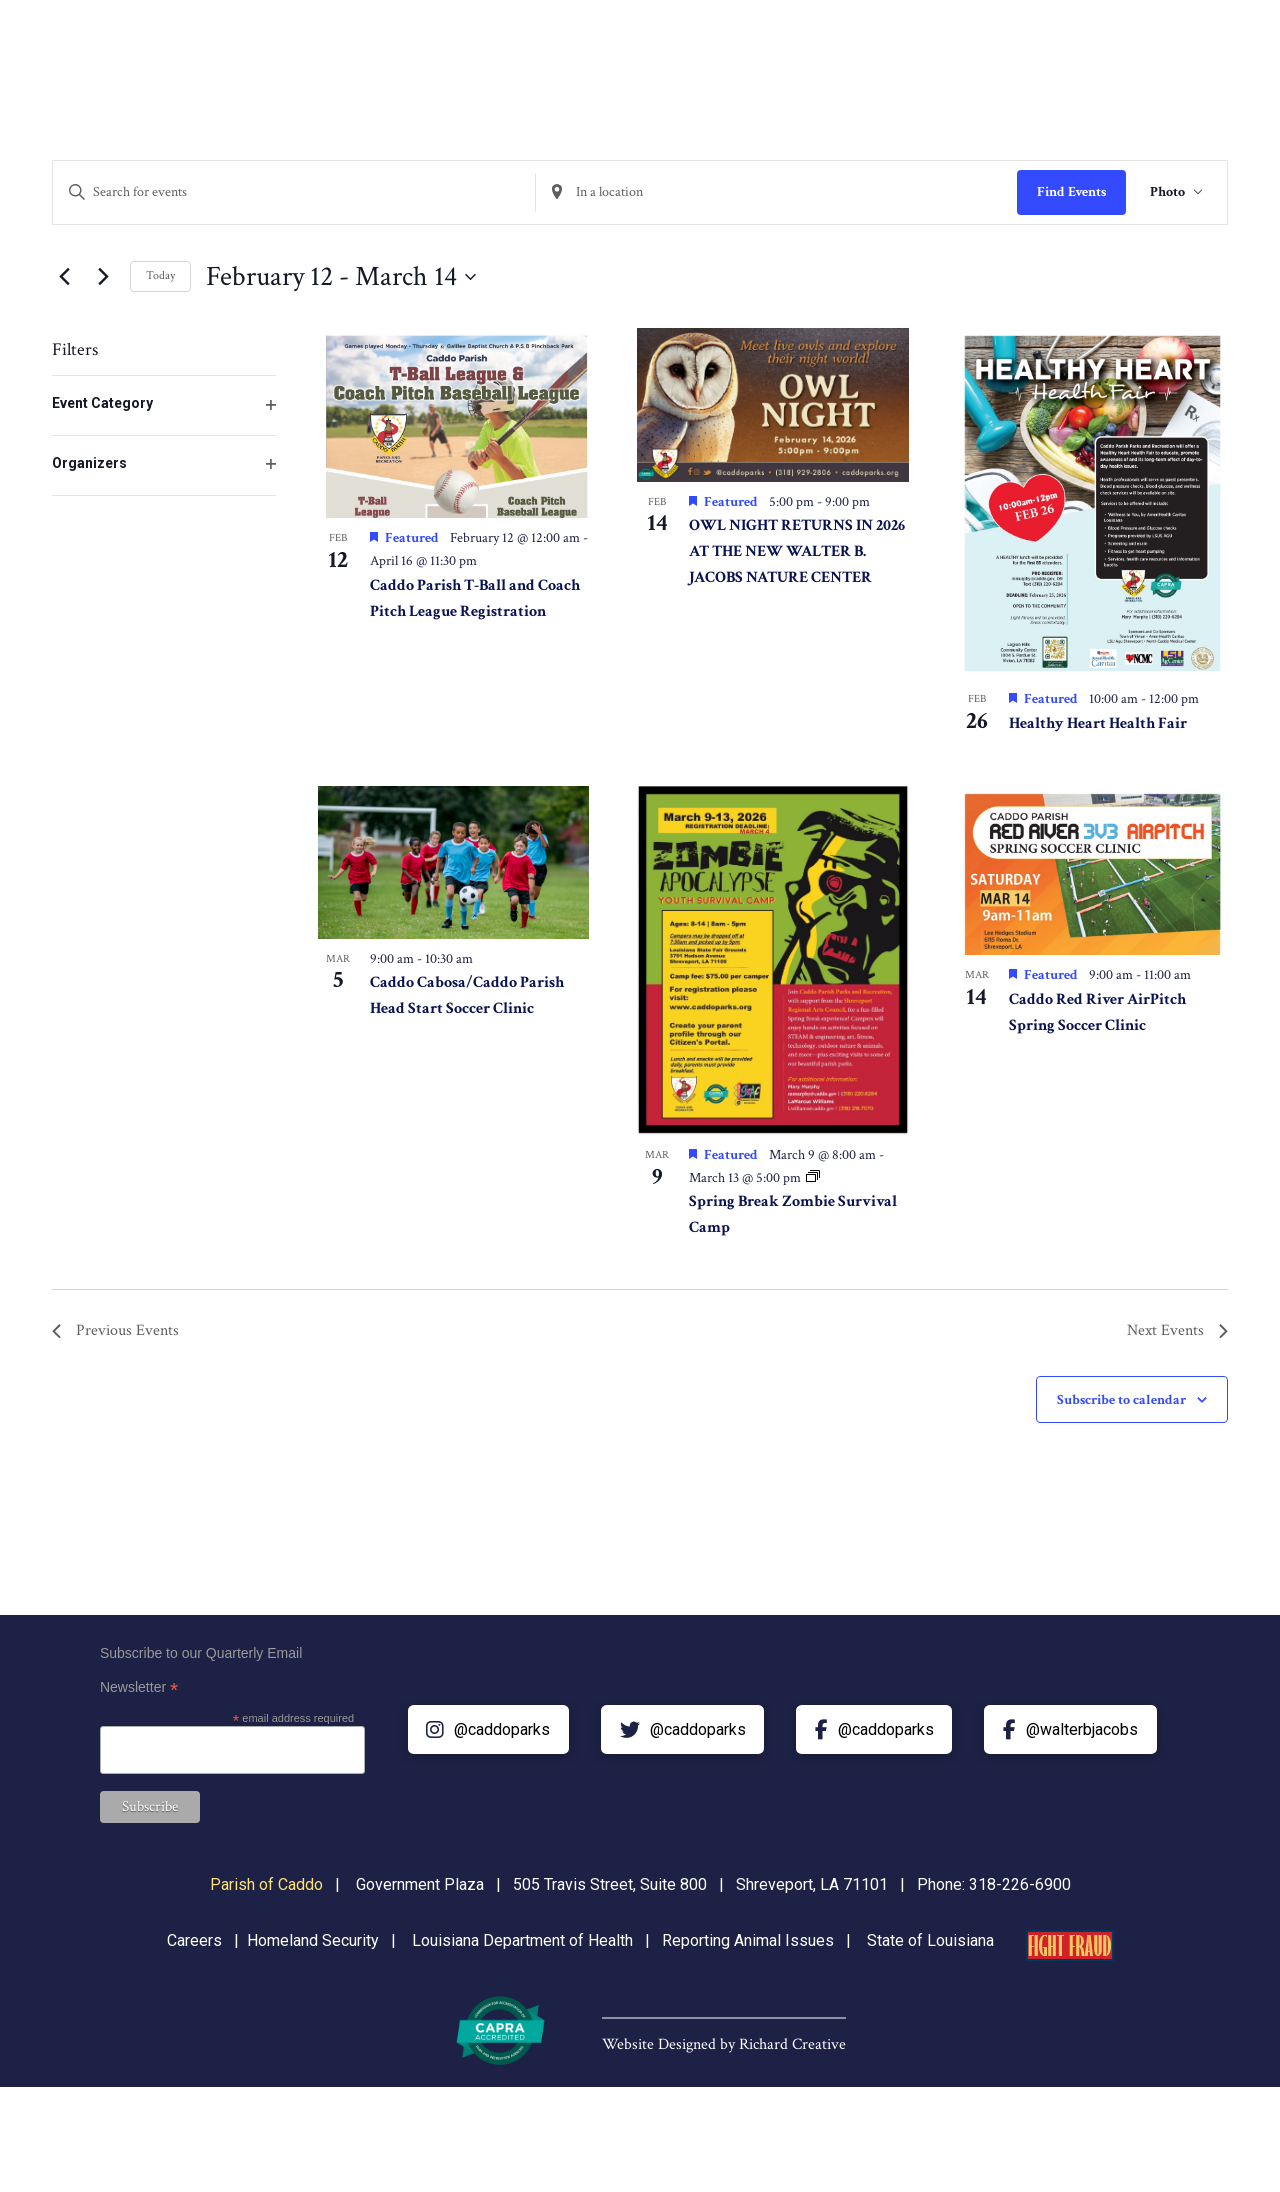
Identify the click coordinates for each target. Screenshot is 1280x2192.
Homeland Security (313, 1940)
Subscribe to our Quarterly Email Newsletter (201, 1673)
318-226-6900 (1020, 1884)
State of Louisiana (930, 1940)
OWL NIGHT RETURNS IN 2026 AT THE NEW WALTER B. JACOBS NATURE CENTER (797, 551)
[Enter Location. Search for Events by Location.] (777, 192)
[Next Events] (103, 277)
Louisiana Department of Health (522, 1940)
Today (160, 275)
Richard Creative (792, 2044)
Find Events (1071, 192)
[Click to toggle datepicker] (341, 277)
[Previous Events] (64, 277)
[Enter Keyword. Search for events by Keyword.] (294, 192)
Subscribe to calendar (1121, 1400)
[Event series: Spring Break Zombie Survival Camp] (813, 1178)
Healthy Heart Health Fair (1098, 723)
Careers (194, 1940)
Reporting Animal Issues (748, 1940)
